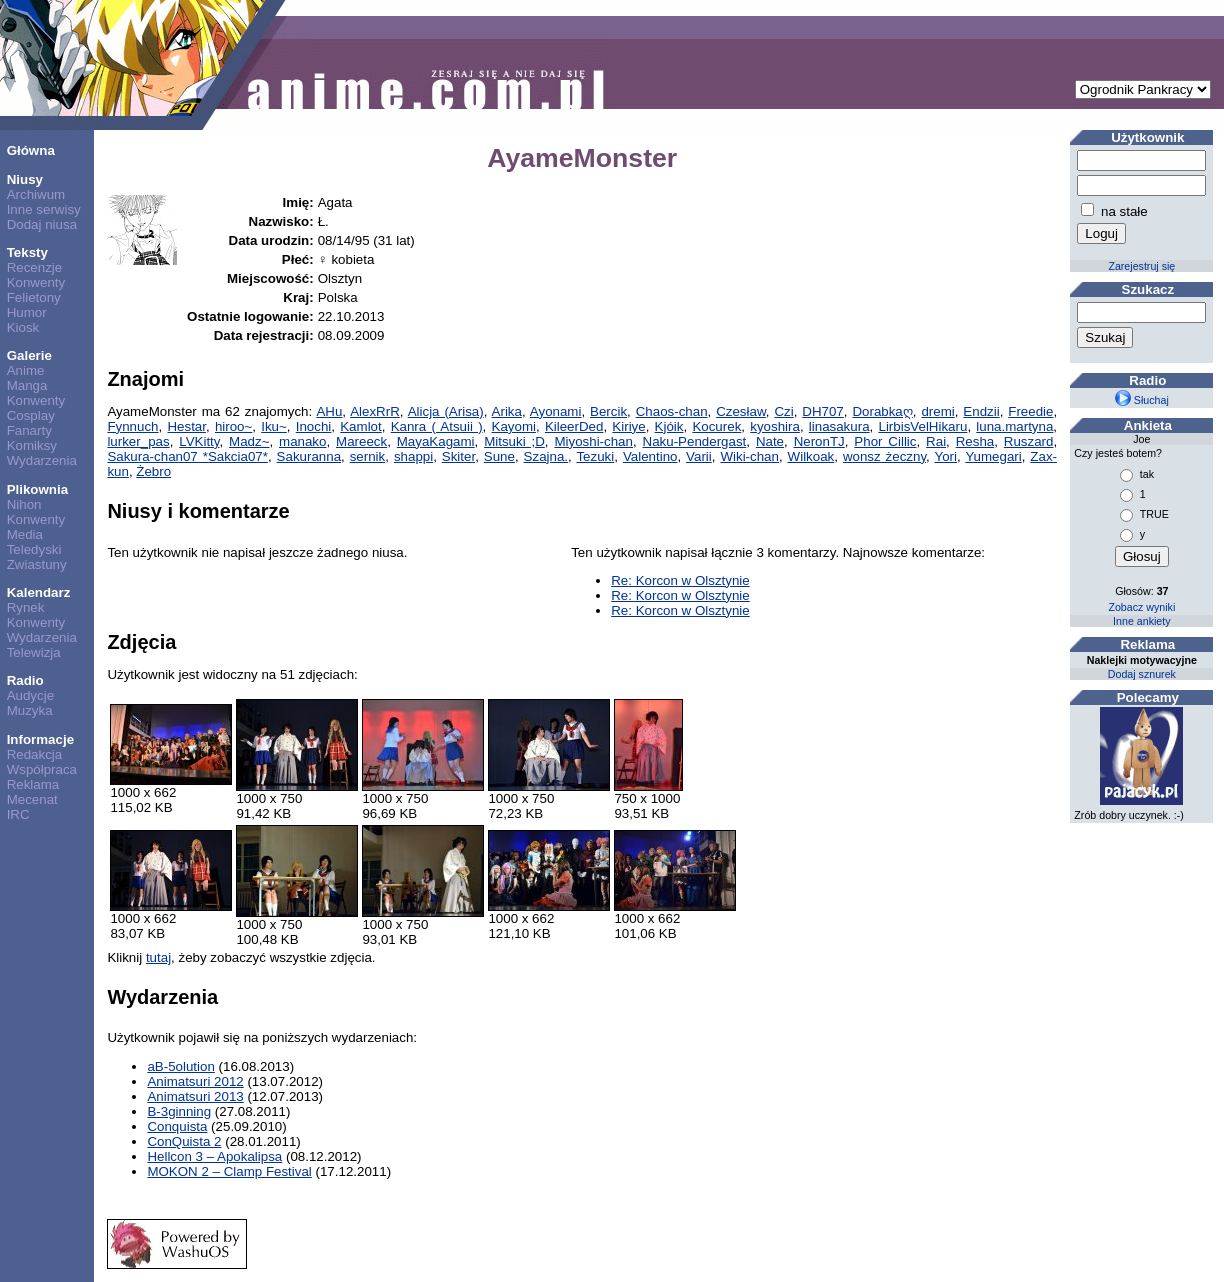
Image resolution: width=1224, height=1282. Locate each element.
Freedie (1030, 411)
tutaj (158, 957)
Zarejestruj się (1141, 266)
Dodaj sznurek (1142, 674)
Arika (506, 411)
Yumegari (993, 456)
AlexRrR (375, 411)
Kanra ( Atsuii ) (437, 426)
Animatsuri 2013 (195, 1096)
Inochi (314, 426)
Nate (770, 441)
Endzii (981, 411)
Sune (499, 456)
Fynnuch (132, 426)
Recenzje (35, 267)
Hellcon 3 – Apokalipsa (214, 1156)
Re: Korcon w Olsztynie (680, 580)
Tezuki (595, 456)
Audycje (30, 695)
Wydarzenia (42, 460)
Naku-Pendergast (695, 441)
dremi (937, 411)
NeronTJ (819, 441)
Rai (936, 441)
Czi (784, 411)
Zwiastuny (37, 564)
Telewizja (34, 652)
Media (25, 534)
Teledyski (34, 549)
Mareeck (361, 441)
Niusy (25, 179)
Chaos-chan (671, 411)
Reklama (33, 784)
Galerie (29, 355)
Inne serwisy (44, 209)
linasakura (839, 426)
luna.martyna (1014, 426)
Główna (31, 150)
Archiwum (36, 194)
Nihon (24, 504)
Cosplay (31, 415)
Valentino (650, 456)
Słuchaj (1142, 400)
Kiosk (23, 327)
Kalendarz (39, 592)
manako (302, 441)
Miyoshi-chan (593, 441)
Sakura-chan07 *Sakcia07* (187, 456)
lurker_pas (138, 441)
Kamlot (360, 426)
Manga (27, 385)
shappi (413, 456)
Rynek (26, 607)
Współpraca (42, 769)
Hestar (186, 426)
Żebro (153, 471)
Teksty (27, 252)
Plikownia (37, 489)
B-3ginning (179, 1111)
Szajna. (546, 456)
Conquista (177, 1126)
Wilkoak (811, 456)
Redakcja (35, 754)
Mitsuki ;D (514, 441)
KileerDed (574, 426)
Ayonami (555, 411)
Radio (25, 680)
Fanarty (29, 430)
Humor (27, 312)
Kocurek (716, 426)
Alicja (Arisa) (445, 411)
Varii (699, 456)
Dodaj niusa (42, 224)
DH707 (823, 411)
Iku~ (274, 426)
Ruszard (1029, 441)
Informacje (40, 739)
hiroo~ (233, 426)
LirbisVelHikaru (922, 426)
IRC (18, 814)
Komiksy (32, 445)
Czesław (741, 411)
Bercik (608, 411)
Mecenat (32, 799)
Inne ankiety (1141, 621)
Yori (946, 456)
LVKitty (199, 441)
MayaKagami (436, 441)
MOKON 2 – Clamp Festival (229, 1171)
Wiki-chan (749, 456)
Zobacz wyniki (1141, 607)
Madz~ (249, 441)
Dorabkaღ (882, 411)
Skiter (458, 456)
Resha (975, 441)
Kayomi (514, 426)
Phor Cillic (885, 441)
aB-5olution (180, 1066)
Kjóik (669, 426)
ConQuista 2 (184, 1141)
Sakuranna (309, 456)
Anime (26, 370)
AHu (329, 411)
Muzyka (30, 710)
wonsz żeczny (884, 456)
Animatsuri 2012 (195, 1081)
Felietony (34, 297)
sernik (368, 456)
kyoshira (775, 426)
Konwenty (36, 282)
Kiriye (628, 426)
